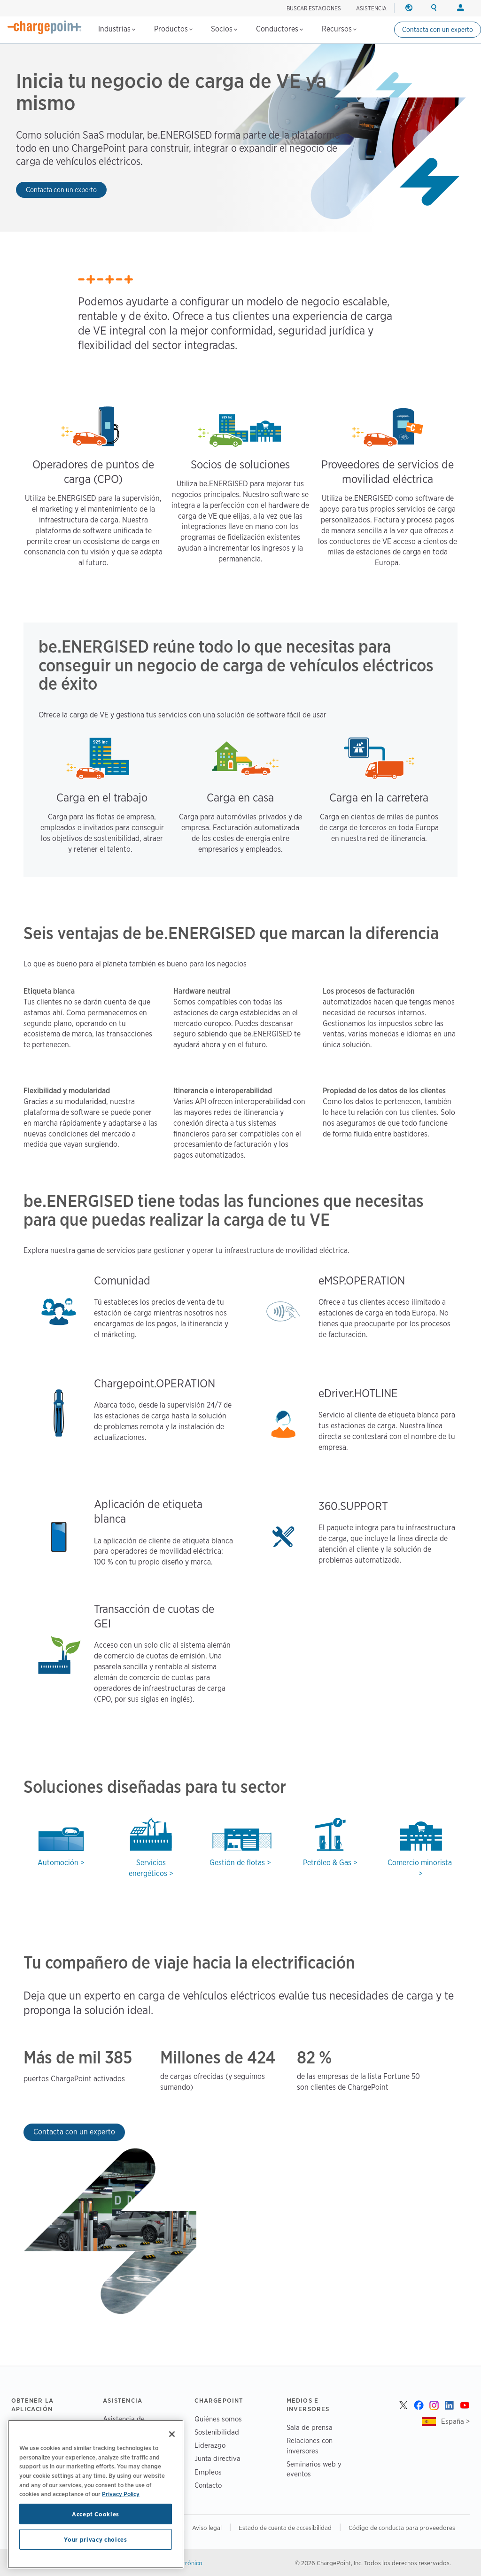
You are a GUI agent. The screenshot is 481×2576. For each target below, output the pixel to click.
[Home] (45, 27)
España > (455, 2421)
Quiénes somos (218, 2418)
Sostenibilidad (216, 2432)
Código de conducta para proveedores (402, 2527)
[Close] (172, 2434)
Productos (173, 28)
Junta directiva (217, 2458)
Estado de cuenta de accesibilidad (285, 2527)
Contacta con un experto (437, 29)
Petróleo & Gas (327, 1862)
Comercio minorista (420, 1862)
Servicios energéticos (148, 1868)
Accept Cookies (95, 2514)
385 (118, 2057)
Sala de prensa (310, 2427)
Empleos (208, 2471)
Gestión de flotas (237, 1862)
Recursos (339, 28)
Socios (224, 28)
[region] (96, 2494)
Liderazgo (209, 2445)
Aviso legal (207, 2527)
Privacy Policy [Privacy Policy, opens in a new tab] (121, 2494)
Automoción (58, 1862)
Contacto (208, 2485)
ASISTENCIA (371, 8)
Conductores (279, 28)
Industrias (116, 28)
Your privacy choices (95, 2539)
